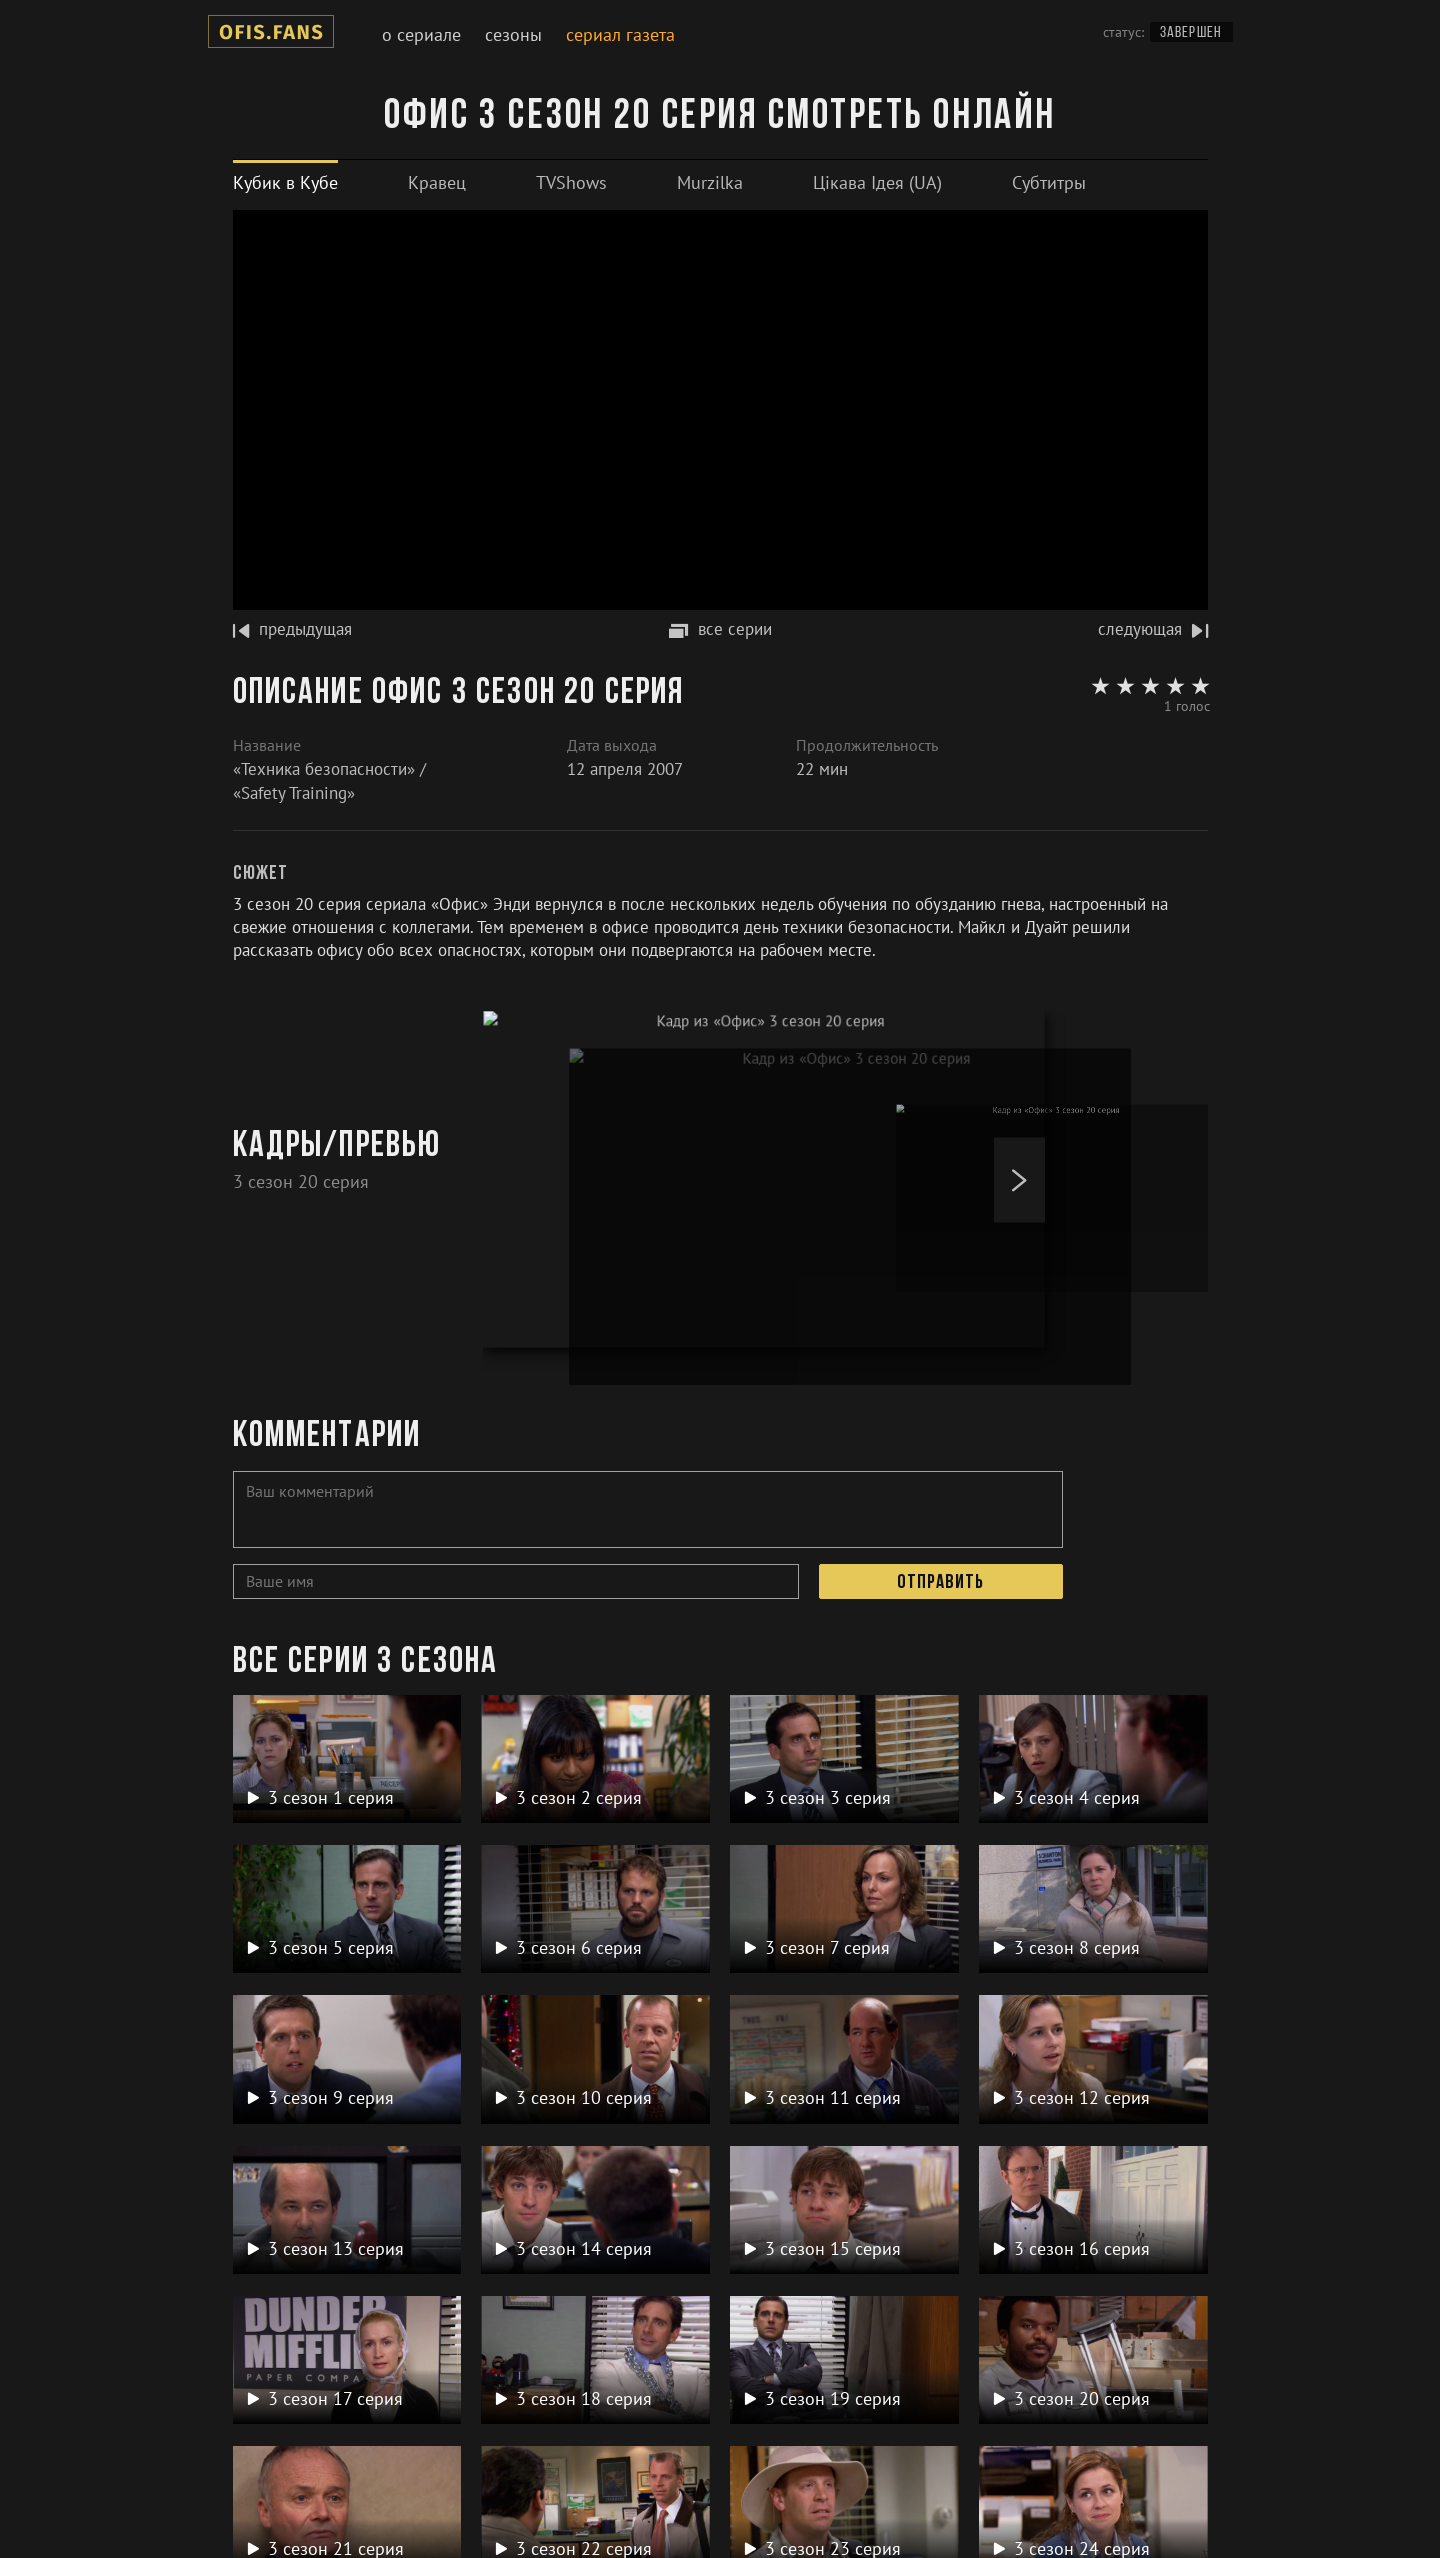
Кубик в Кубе (285, 182)
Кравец (437, 182)
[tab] (285, 182)
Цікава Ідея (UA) (877, 182)
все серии (720, 629)
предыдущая (292, 629)
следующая (1153, 629)
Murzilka (710, 182)
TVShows (571, 182)
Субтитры (1049, 182)
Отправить (940, 1583)
